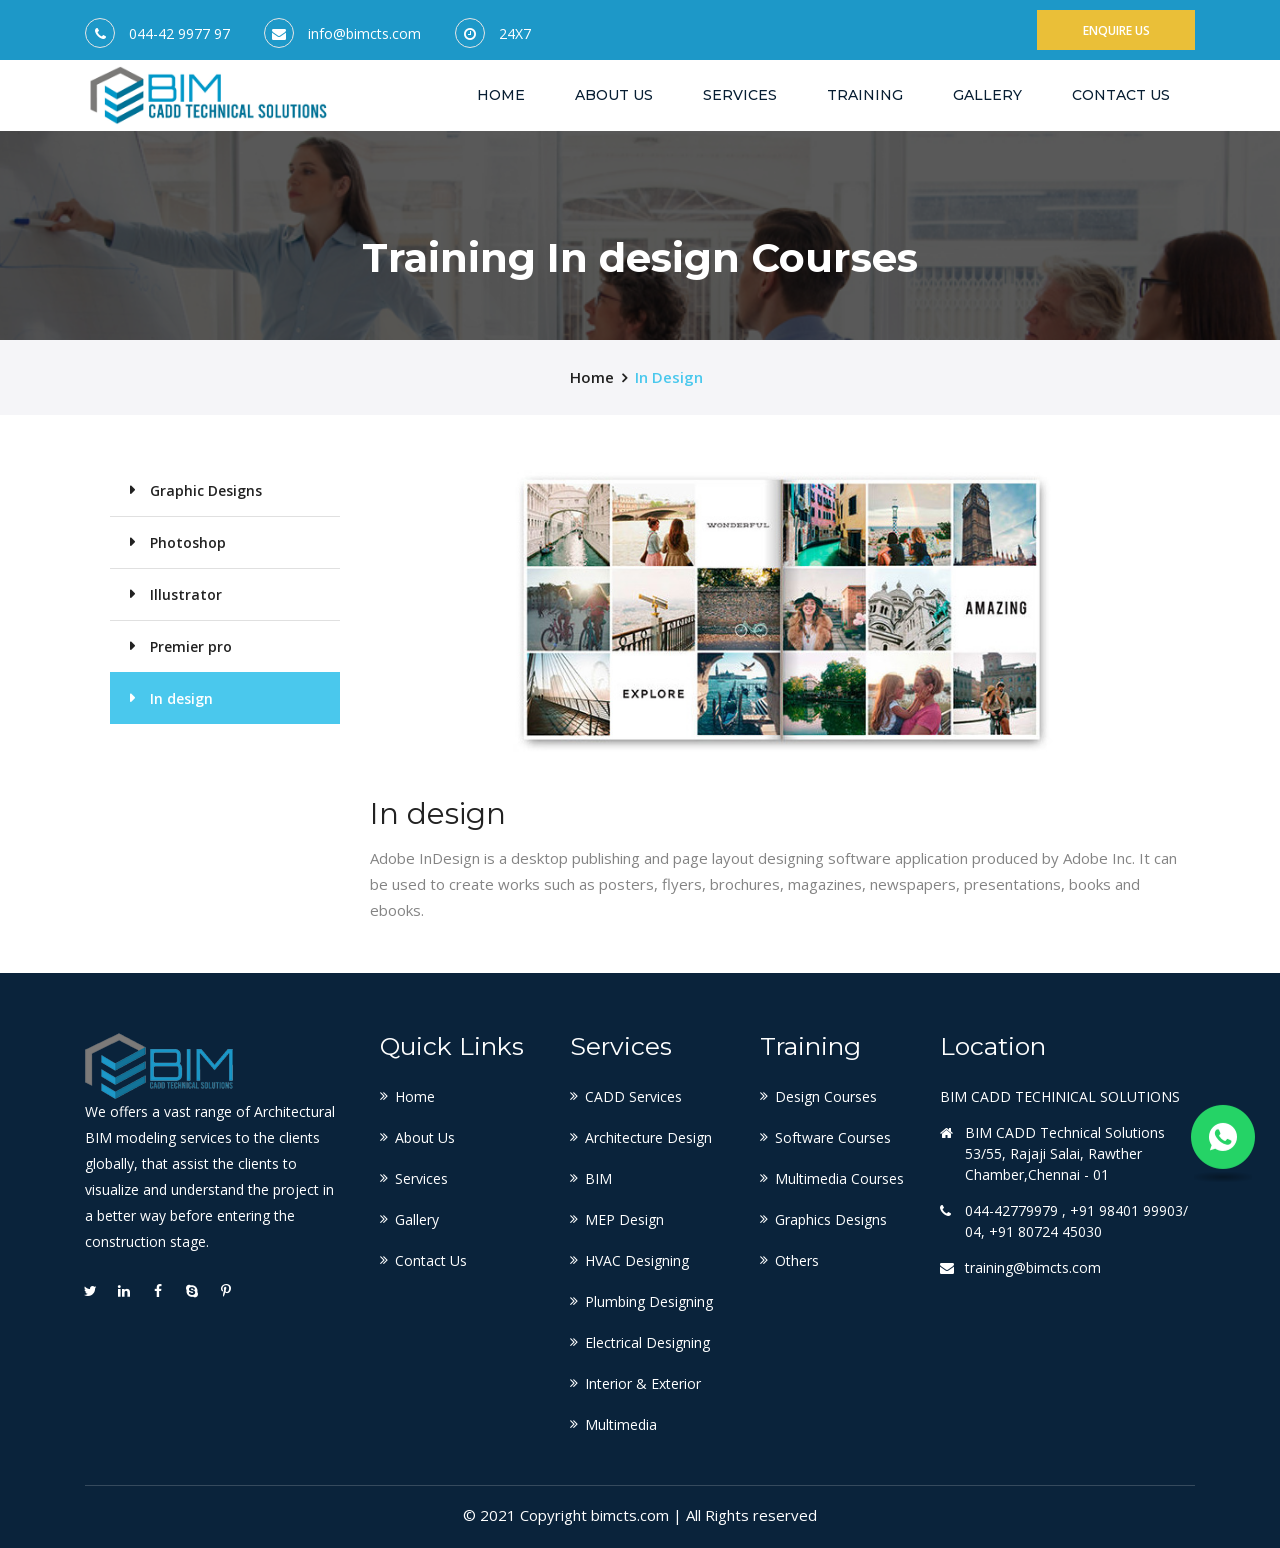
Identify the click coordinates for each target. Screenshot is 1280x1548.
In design (669, 377)
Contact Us (1121, 95)
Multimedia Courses (839, 1178)
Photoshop (188, 542)
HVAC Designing (637, 1260)
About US (614, 95)
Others (797, 1260)
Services (740, 95)
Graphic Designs (206, 490)
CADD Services (633, 1096)
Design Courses (826, 1096)
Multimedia (621, 1424)
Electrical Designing (647, 1342)
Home (501, 94)
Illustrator (186, 594)
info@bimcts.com (364, 34)
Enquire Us (1116, 30)
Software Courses (833, 1137)
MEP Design (624, 1219)
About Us (425, 1137)
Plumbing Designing (649, 1301)
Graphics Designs (831, 1219)
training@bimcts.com (1033, 1267)
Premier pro (191, 646)
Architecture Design (648, 1137)
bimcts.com (630, 1515)
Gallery (987, 95)
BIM (598, 1178)
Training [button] (865, 95)
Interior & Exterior (643, 1383)
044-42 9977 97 (179, 34)
